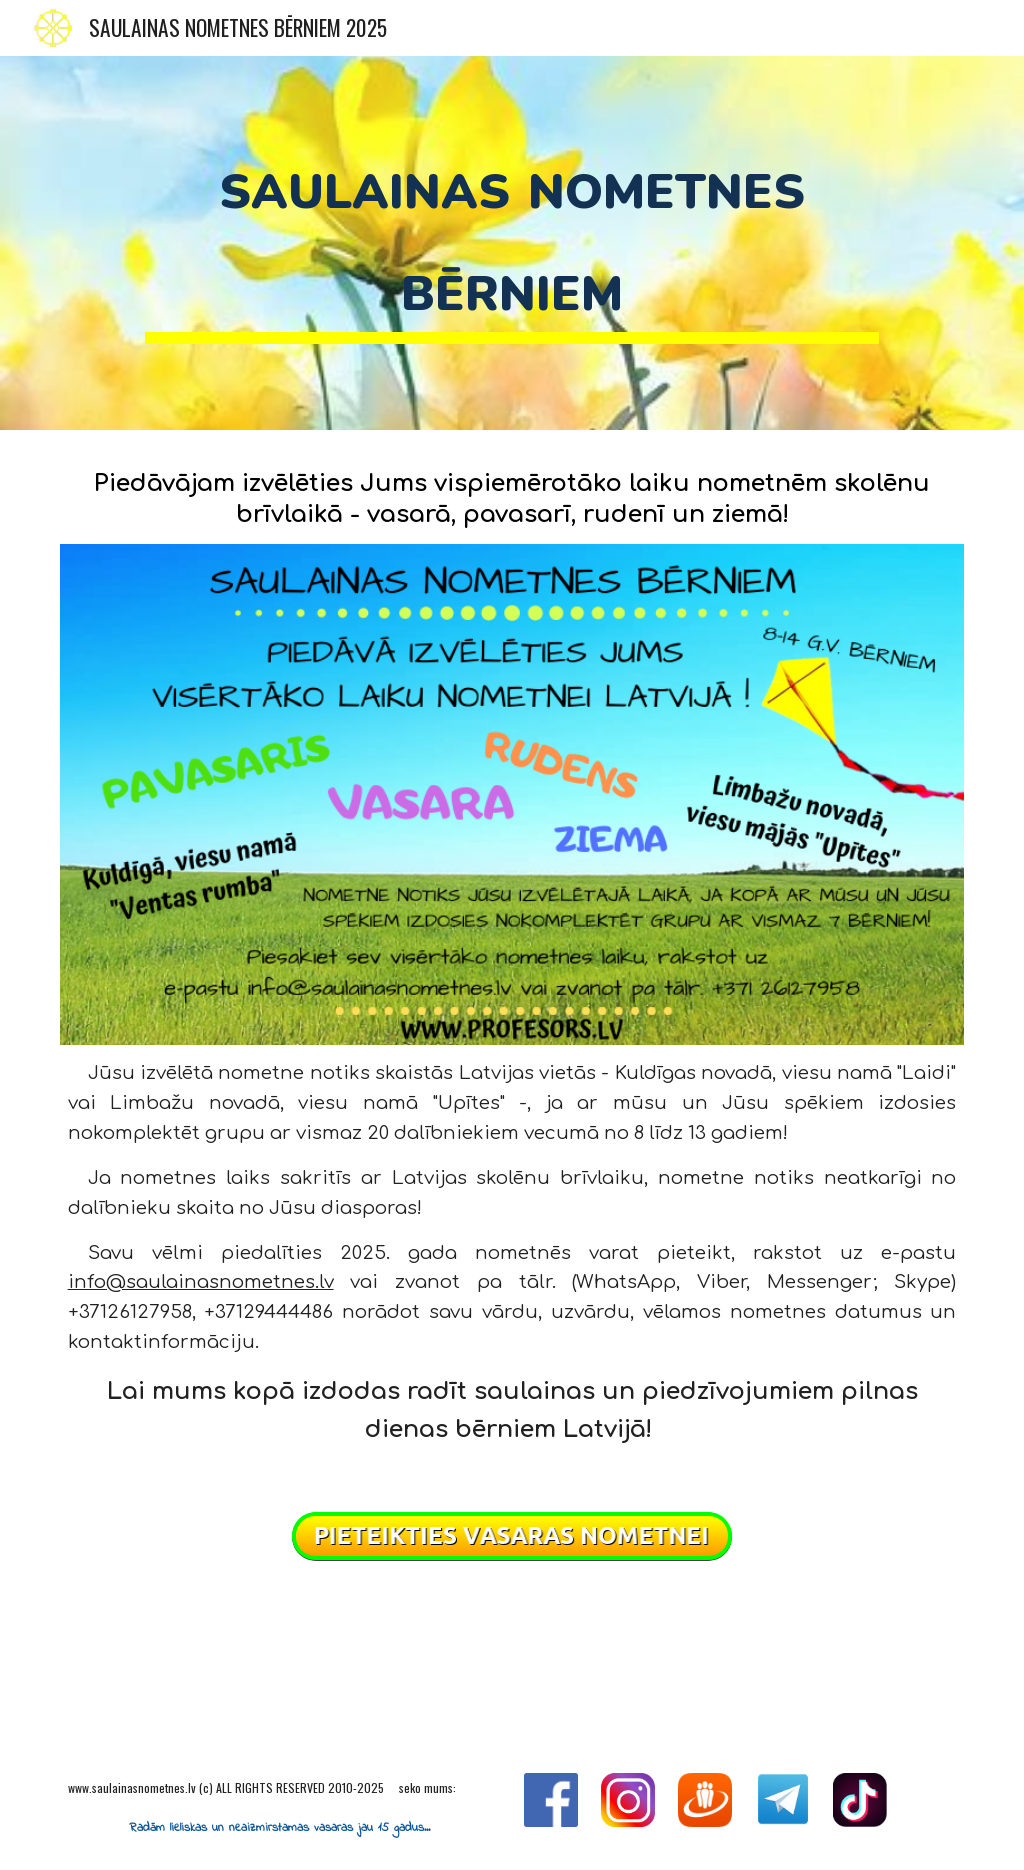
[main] (512, 242)
